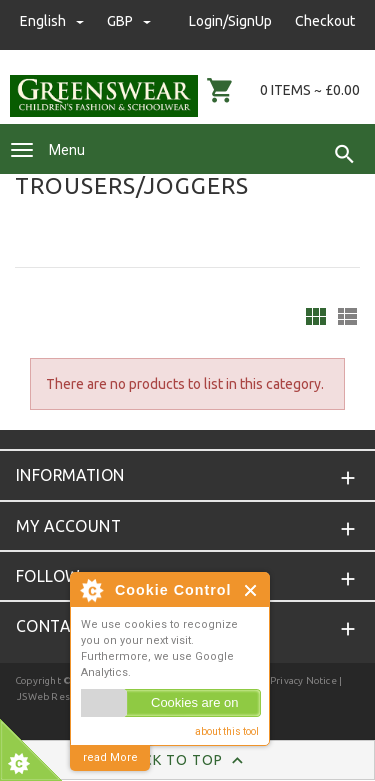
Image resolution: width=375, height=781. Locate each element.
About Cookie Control (91, 590)
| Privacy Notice (299, 680)
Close (251, 590)
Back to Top (187, 761)
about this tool (227, 731)
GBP (129, 21)
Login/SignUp (230, 21)
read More (110, 757)
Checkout (325, 21)
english (53, 21)
